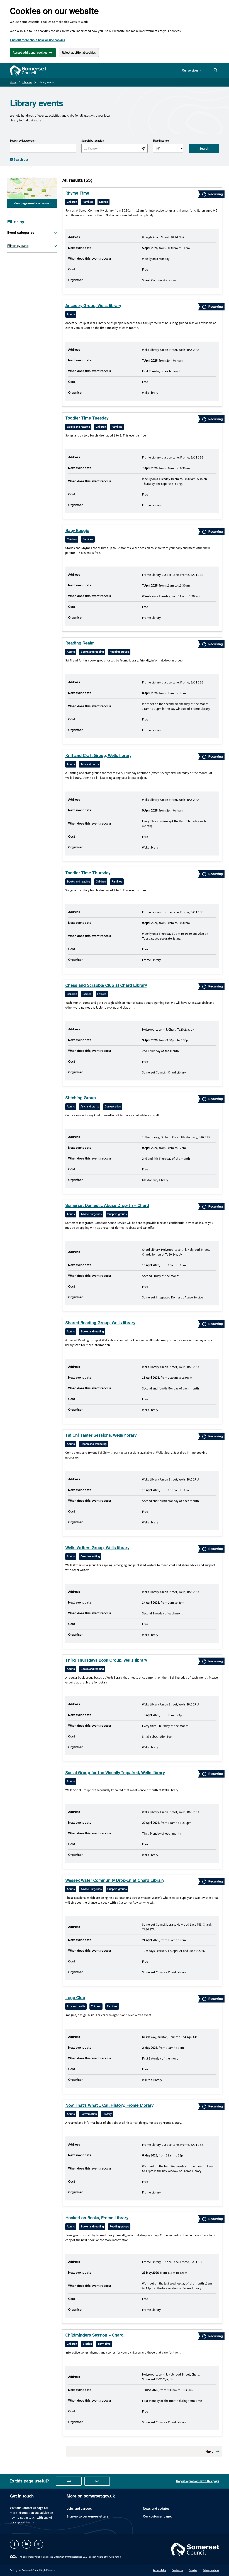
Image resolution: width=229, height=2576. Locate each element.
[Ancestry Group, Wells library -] (142, 353)
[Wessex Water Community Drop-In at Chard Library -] (142, 1930)
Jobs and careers (79, 2509)
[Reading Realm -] (142, 691)
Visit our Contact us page (26, 2508)
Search (203, 148)
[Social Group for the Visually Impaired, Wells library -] (142, 1818)
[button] (32, 232)
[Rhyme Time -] (142, 241)
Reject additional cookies (79, 52)
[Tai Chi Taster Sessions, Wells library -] (142, 1483)
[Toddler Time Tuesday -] (142, 466)
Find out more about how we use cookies (37, 40)
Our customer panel (157, 2516)
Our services (190, 70)
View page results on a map (32, 203)
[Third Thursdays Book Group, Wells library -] (142, 1708)
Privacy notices (211, 2570)
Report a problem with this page (197, 2481)
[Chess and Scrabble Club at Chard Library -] (142, 1033)
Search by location (92, 140)
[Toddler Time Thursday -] (142, 920)
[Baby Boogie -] (142, 578)
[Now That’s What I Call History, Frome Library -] (142, 2153)
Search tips (19, 159)
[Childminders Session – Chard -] (142, 2383)
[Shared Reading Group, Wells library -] (142, 1370)
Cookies (193, 2570)
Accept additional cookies (30, 52)
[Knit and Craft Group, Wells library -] (142, 805)
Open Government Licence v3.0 (70, 2556)
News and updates (156, 2509)
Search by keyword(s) (22, 140)
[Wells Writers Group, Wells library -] (142, 1595)
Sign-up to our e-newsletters (87, 2516)
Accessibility (159, 2570)
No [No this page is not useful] (97, 2481)
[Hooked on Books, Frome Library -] (142, 2267)
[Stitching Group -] (142, 1143)
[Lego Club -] (142, 2043)
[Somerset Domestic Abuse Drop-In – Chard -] (142, 1255)
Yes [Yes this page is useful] (69, 2481)
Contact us (177, 2570)
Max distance (161, 140)
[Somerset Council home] (28, 70)
